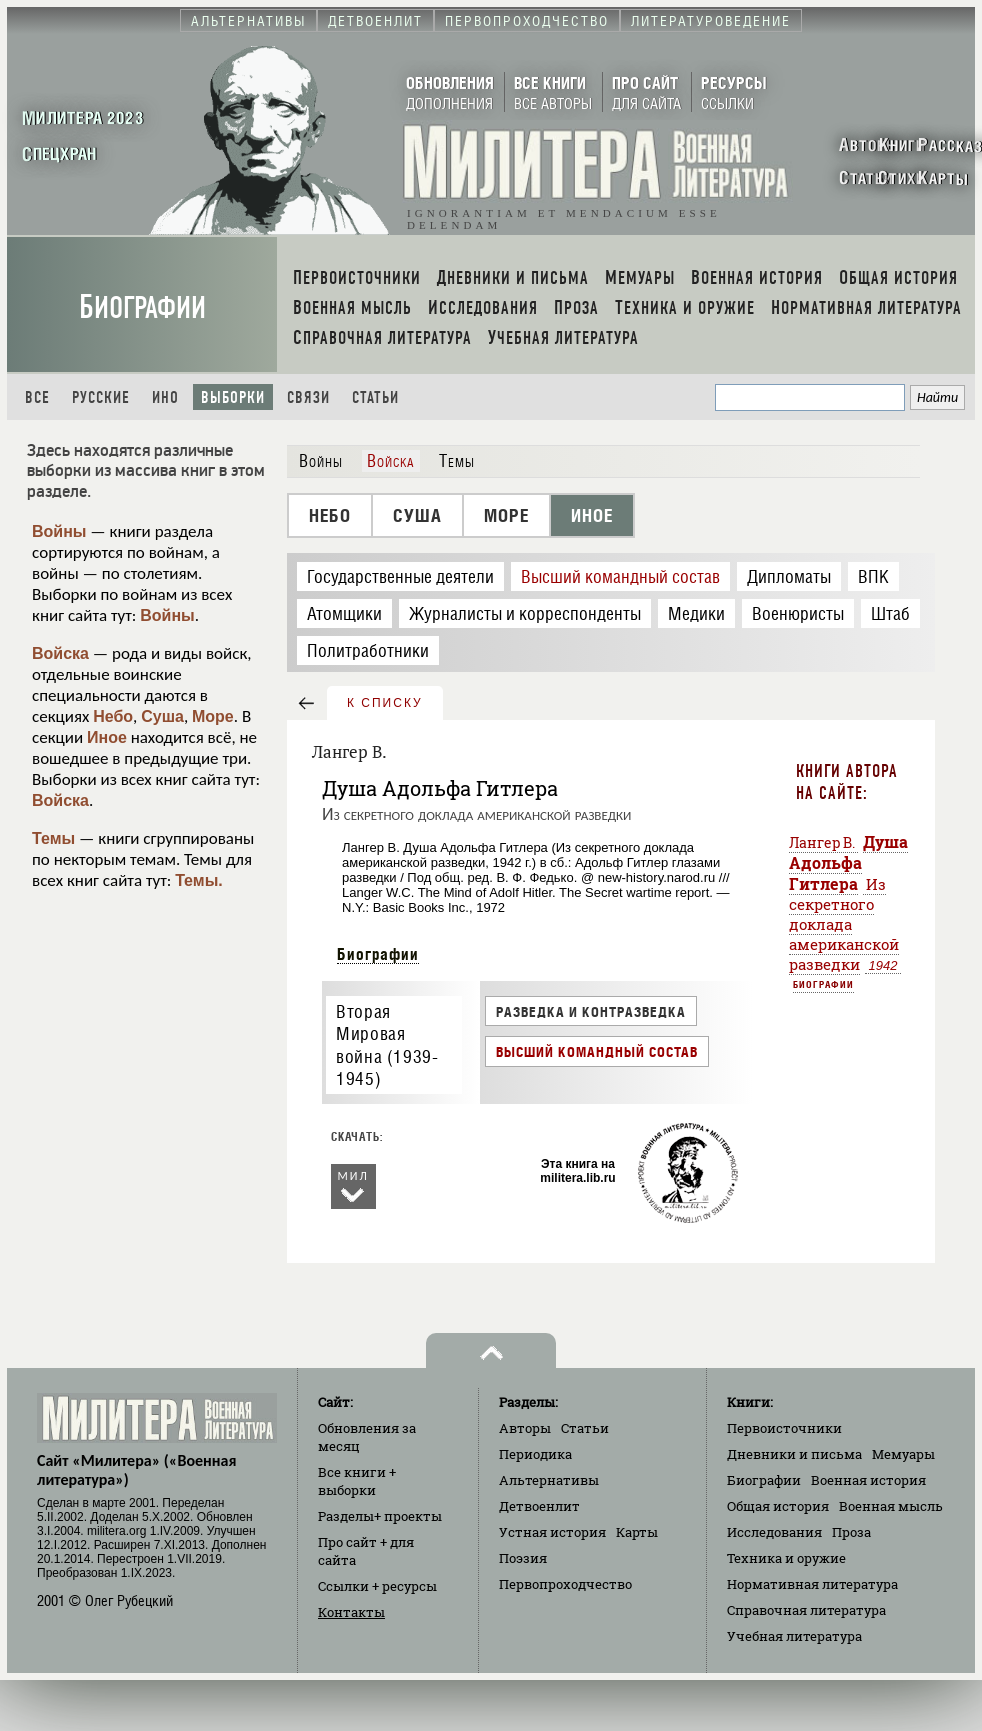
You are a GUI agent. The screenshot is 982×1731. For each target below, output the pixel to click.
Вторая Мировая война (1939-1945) (387, 1045)
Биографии (142, 307)
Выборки (233, 397)
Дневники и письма (794, 1454)
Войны (59, 531)
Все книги (357, 1481)
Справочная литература (806, 1610)
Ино (165, 397)
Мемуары (903, 1454)
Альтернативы (549, 1480)
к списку (385, 703)
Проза (851, 1532)
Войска (60, 653)
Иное (107, 737)
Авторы (525, 1428)
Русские (101, 397)
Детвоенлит (539, 1506)
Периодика (535, 1454)
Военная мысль (891, 1506)
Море (213, 716)
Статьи (375, 397)
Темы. (199, 880)
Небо (113, 716)
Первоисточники (784, 1428)
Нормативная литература (812, 1584)
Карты (637, 1532)
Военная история (868, 1480)
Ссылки (377, 1586)
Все (37, 397)
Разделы (380, 1516)
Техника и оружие (786, 1558)
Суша (162, 716)
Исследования (774, 1532)
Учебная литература (794, 1636)
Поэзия (523, 1558)
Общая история (778, 1506)
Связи (308, 397)
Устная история (552, 1532)
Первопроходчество (565, 1584)
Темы (53, 838)
